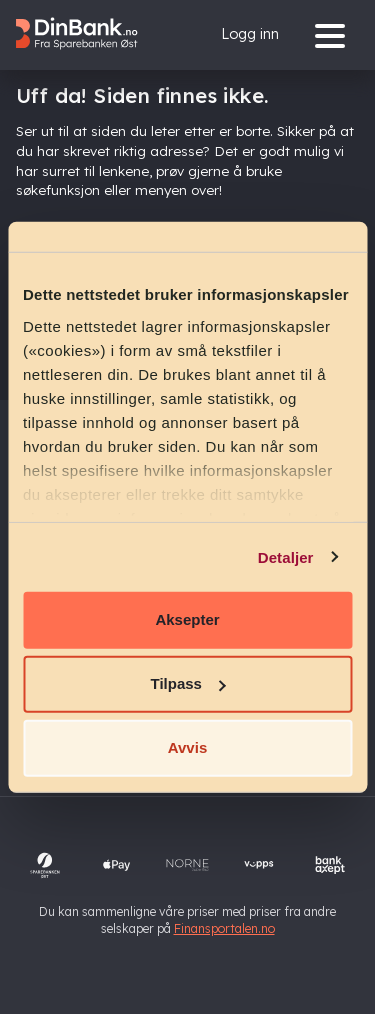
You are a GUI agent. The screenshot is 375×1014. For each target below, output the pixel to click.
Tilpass (188, 683)
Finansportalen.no (224, 928)
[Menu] (335, 34)
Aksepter (187, 619)
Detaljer (286, 556)
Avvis (187, 747)
